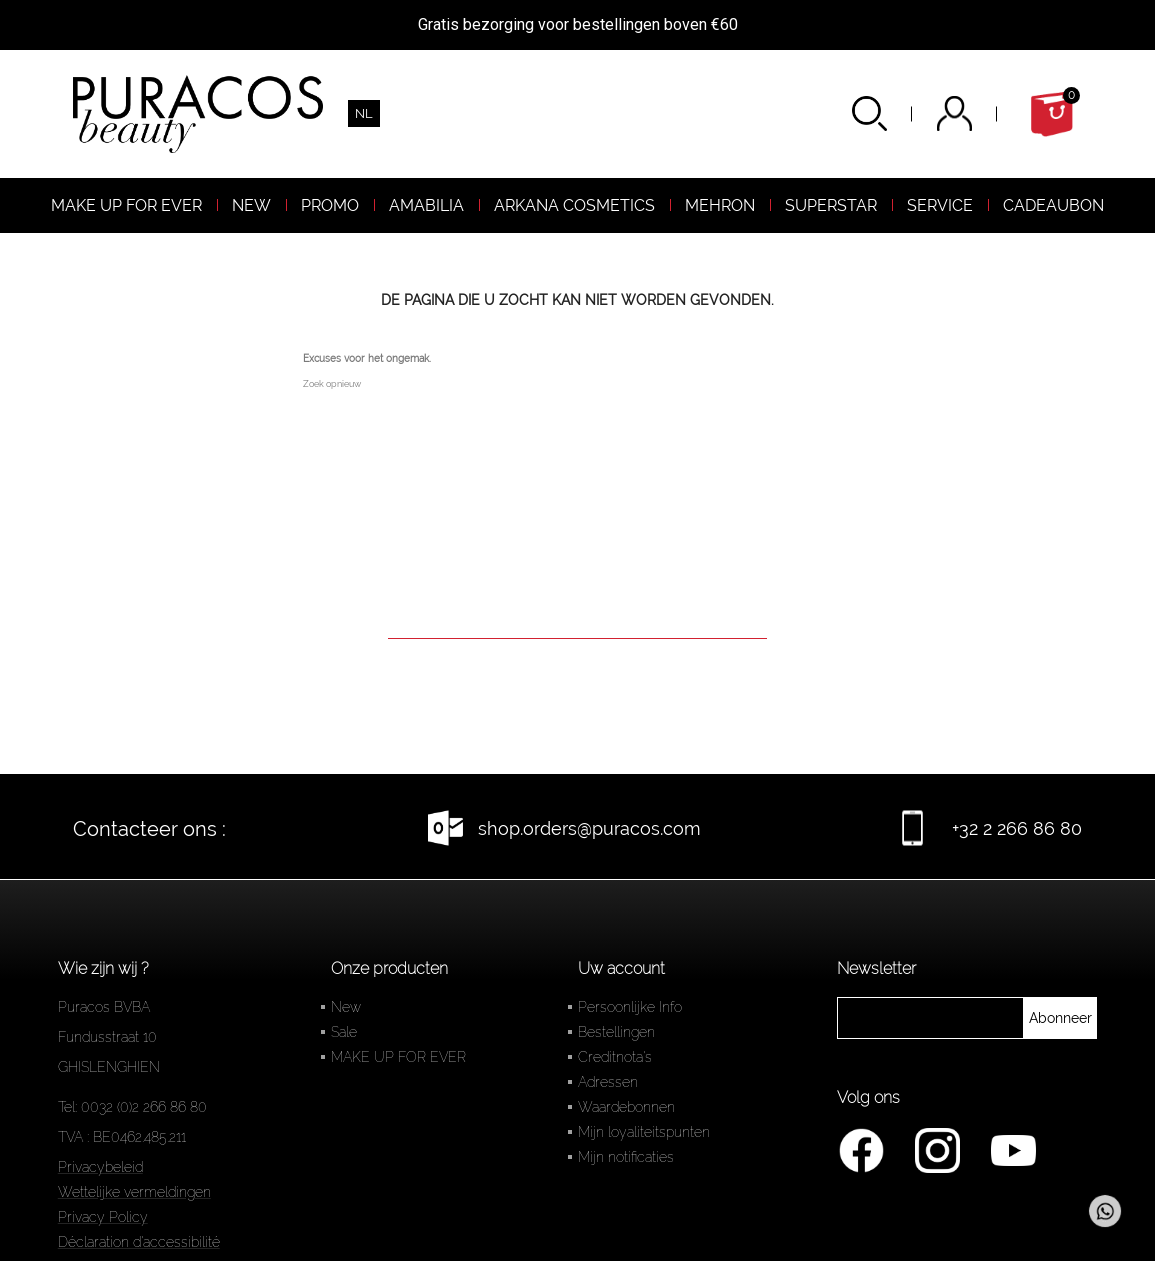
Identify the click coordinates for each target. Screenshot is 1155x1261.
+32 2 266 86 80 (1017, 828)
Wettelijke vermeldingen (134, 1192)
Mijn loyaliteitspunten (644, 1132)
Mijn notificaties (626, 1157)
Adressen (608, 1082)
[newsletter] (1060, 1018)
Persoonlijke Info (630, 1007)
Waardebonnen (626, 1107)
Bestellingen (616, 1032)
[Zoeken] (577, 610)
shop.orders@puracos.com (589, 828)
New (346, 1007)
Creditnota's (615, 1057)
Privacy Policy (103, 1217)
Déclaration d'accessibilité (139, 1242)
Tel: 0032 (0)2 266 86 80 (132, 1107)
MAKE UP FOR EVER (398, 1057)
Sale (344, 1032)
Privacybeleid (100, 1167)
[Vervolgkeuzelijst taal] (364, 113)
